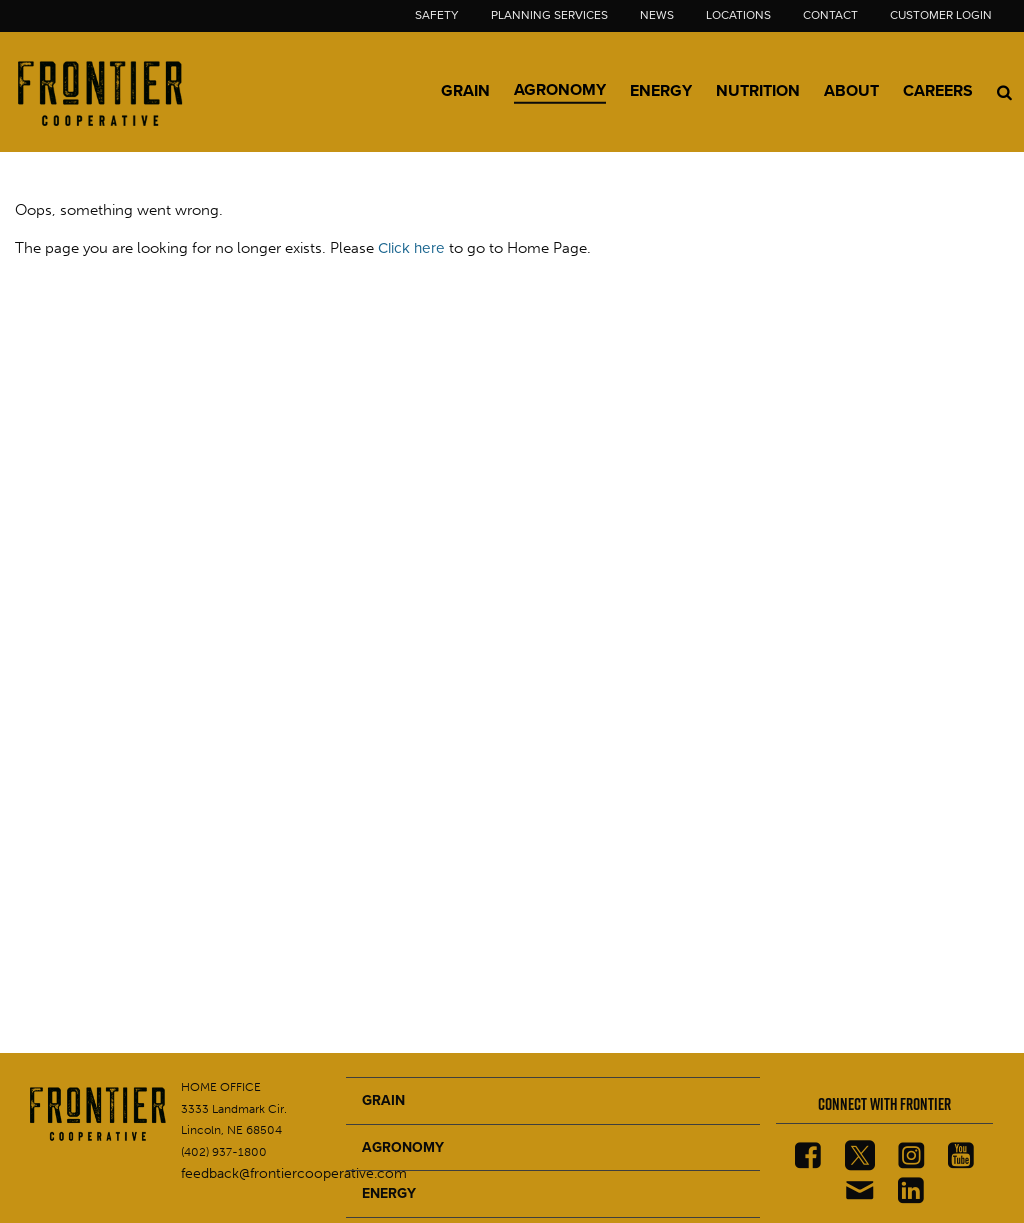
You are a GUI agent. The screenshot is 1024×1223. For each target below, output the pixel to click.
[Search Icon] (1004, 92)
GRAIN (383, 1100)
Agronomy (560, 90)
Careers (938, 91)
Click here (411, 248)
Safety (437, 15)
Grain (465, 91)
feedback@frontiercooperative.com (294, 1173)
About (851, 91)
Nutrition (758, 91)
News (657, 15)
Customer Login (941, 15)
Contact (830, 15)
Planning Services (549, 15)
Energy (661, 91)
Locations (738, 15)
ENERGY (389, 1193)
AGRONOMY (403, 1147)
